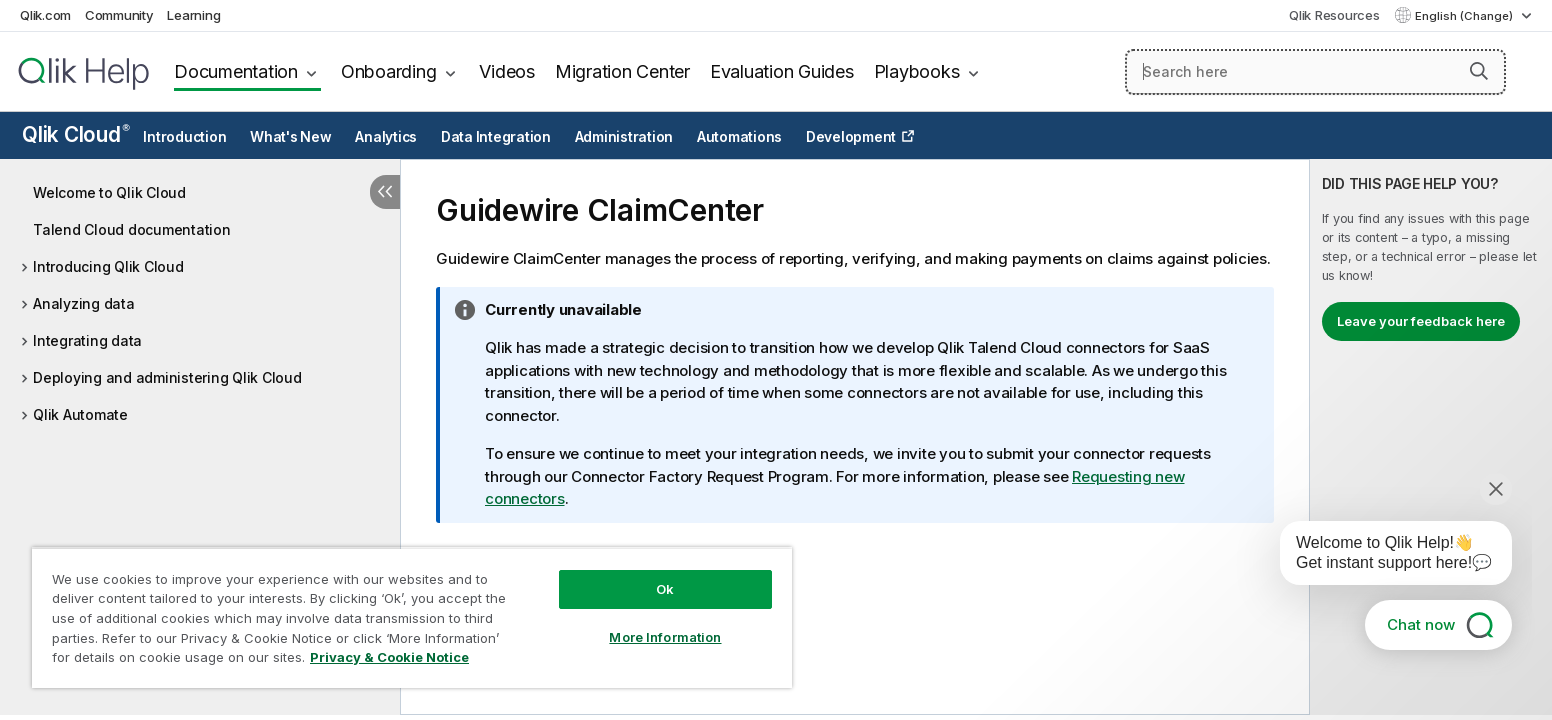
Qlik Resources (1334, 15)
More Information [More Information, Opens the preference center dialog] (665, 637)
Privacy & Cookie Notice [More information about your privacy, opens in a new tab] (389, 657)
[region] (412, 617)
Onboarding (389, 71)
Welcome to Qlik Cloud (109, 192)
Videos (507, 71)
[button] (1479, 71)
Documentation (236, 71)
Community (119, 15)
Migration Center (622, 71)
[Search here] (1315, 72)
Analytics (386, 137)
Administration (624, 137)
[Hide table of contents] (385, 192)
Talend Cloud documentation (132, 229)
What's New (291, 137)
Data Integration (496, 137)
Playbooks (917, 71)
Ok (665, 589)
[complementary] (1431, 437)
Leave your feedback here (1421, 321)
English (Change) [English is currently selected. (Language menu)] (1465, 16)
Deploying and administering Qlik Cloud (167, 377)
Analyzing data (84, 303)
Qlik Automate (80, 414)
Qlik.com (45, 15)
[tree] (200, 298)
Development (851, 137)
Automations (739, 137)
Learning (193, 15)
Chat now (1421, 624)
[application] (1382, 557)
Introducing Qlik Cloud (108, 266)
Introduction (184, 137)
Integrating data (87, 340)
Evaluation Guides (782, 71)
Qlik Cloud (76, 134)
